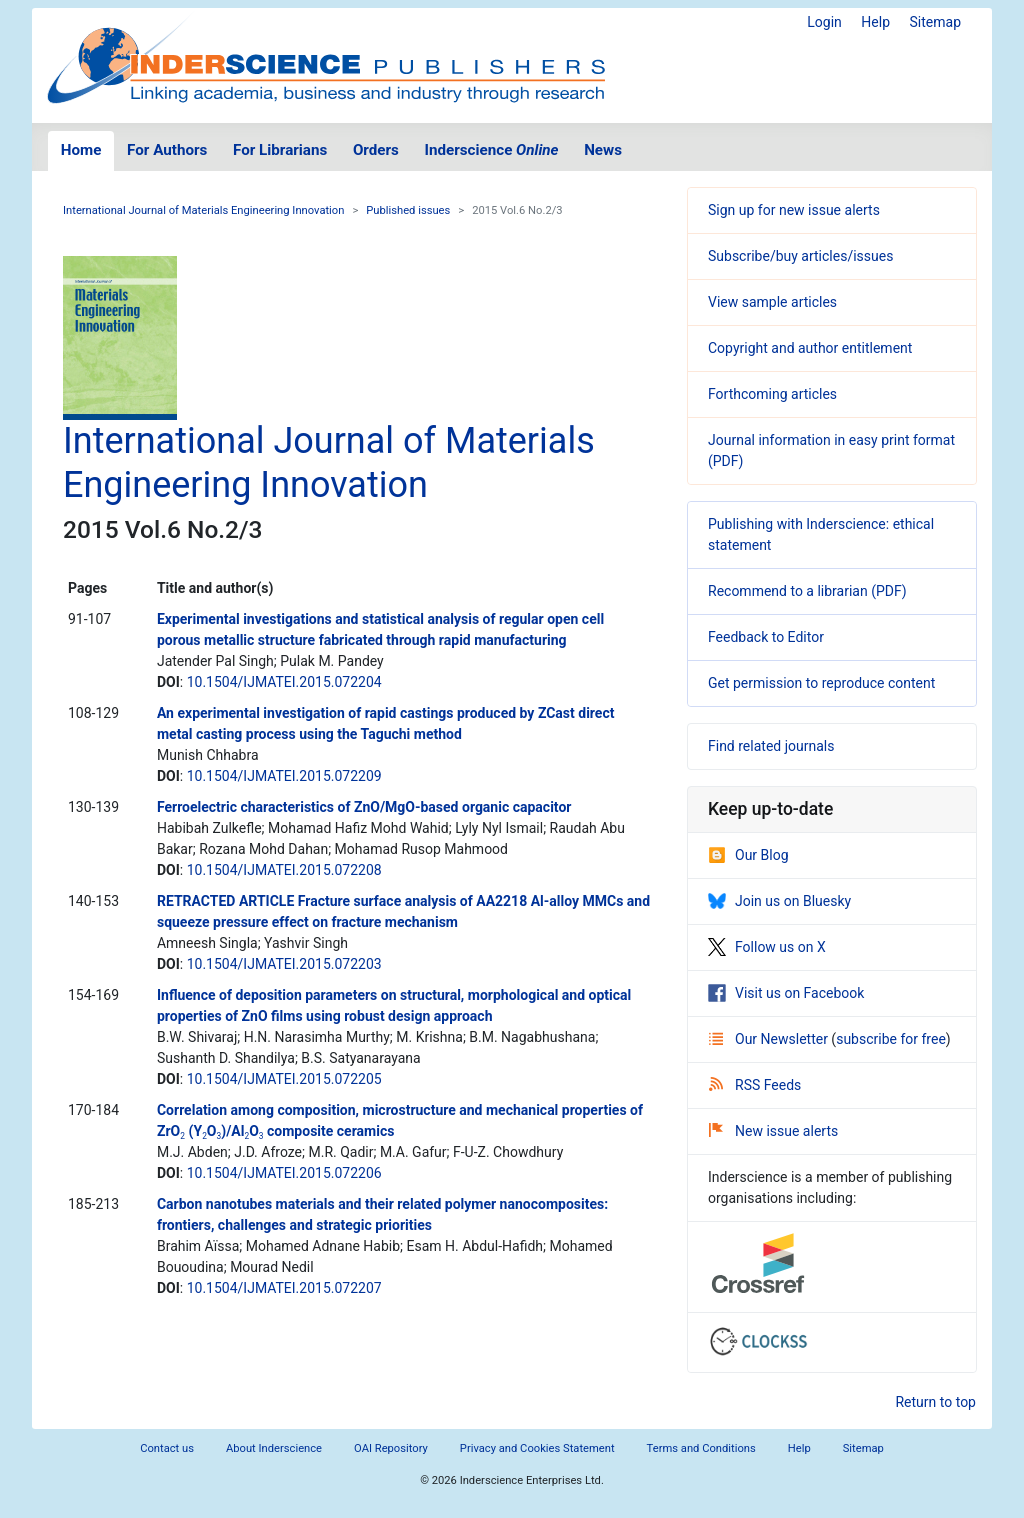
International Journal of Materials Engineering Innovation (203, 210)
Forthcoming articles (772, 394)
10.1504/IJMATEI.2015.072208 (284, 870)
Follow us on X (767, 947)
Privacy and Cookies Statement (537, 1448)
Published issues (408, 210)
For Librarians (280, 150)
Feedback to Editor (766, 637)
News (603, 150)
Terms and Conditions (701, 1448)
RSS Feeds (755, 1085)
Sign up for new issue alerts (794, 210)
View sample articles (772, 302)
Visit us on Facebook (786, 993)
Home (81, 150)
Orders (376, 150)
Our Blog (748, 855)
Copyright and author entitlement (810, 348)
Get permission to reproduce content (821, 683)
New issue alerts (773, 1131)
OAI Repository (391, 1448)
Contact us (167, 1448)
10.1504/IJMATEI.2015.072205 (284, 1079)
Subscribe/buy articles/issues (800, 256)
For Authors (167, 150)
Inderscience (492, 150)
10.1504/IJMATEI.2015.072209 (284, 776)
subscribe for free (891, 1039)
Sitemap (935, 22)
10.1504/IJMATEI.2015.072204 (284, 682)
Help (875, 22)
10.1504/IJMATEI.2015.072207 (284, 1288)
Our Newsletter (770, 1039)
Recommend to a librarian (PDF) (807, 591)
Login (824, 22)
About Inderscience (274, 1448)
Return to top (935, 1402)
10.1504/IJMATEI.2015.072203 (284, 964)
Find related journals (771, 746)
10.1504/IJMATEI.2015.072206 (284, 1173)
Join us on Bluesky (779, 901)
